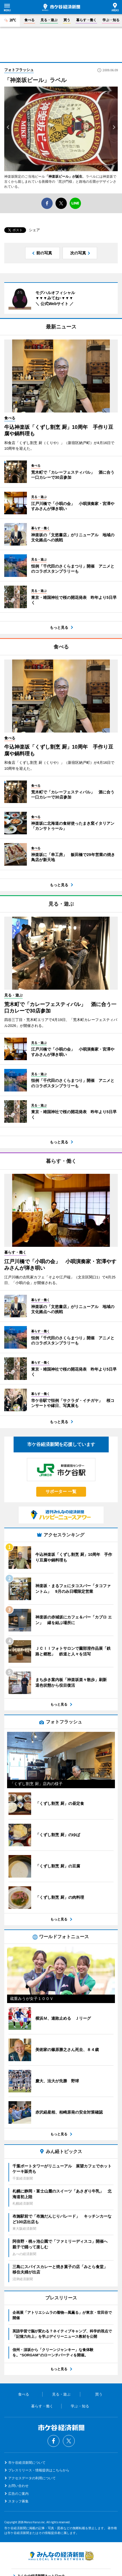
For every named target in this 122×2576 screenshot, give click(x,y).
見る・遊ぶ (48, 20)
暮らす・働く (86, 20)
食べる (29, 20)
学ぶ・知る (110, 20)
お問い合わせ (18, 2486)
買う (66, 20)
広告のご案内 (18, 2494)
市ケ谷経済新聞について (27, 2463)
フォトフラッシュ (19, 70)
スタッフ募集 (18, 2501)
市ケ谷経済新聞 (61, 7)
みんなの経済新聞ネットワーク (61, 2556)
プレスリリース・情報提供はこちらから (38, 2470)
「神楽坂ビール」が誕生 (63, 176)
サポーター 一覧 (61, 1491)
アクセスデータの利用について (32, 2478)
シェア (34, 230)
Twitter (69, 2441)
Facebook (53, 2441)
